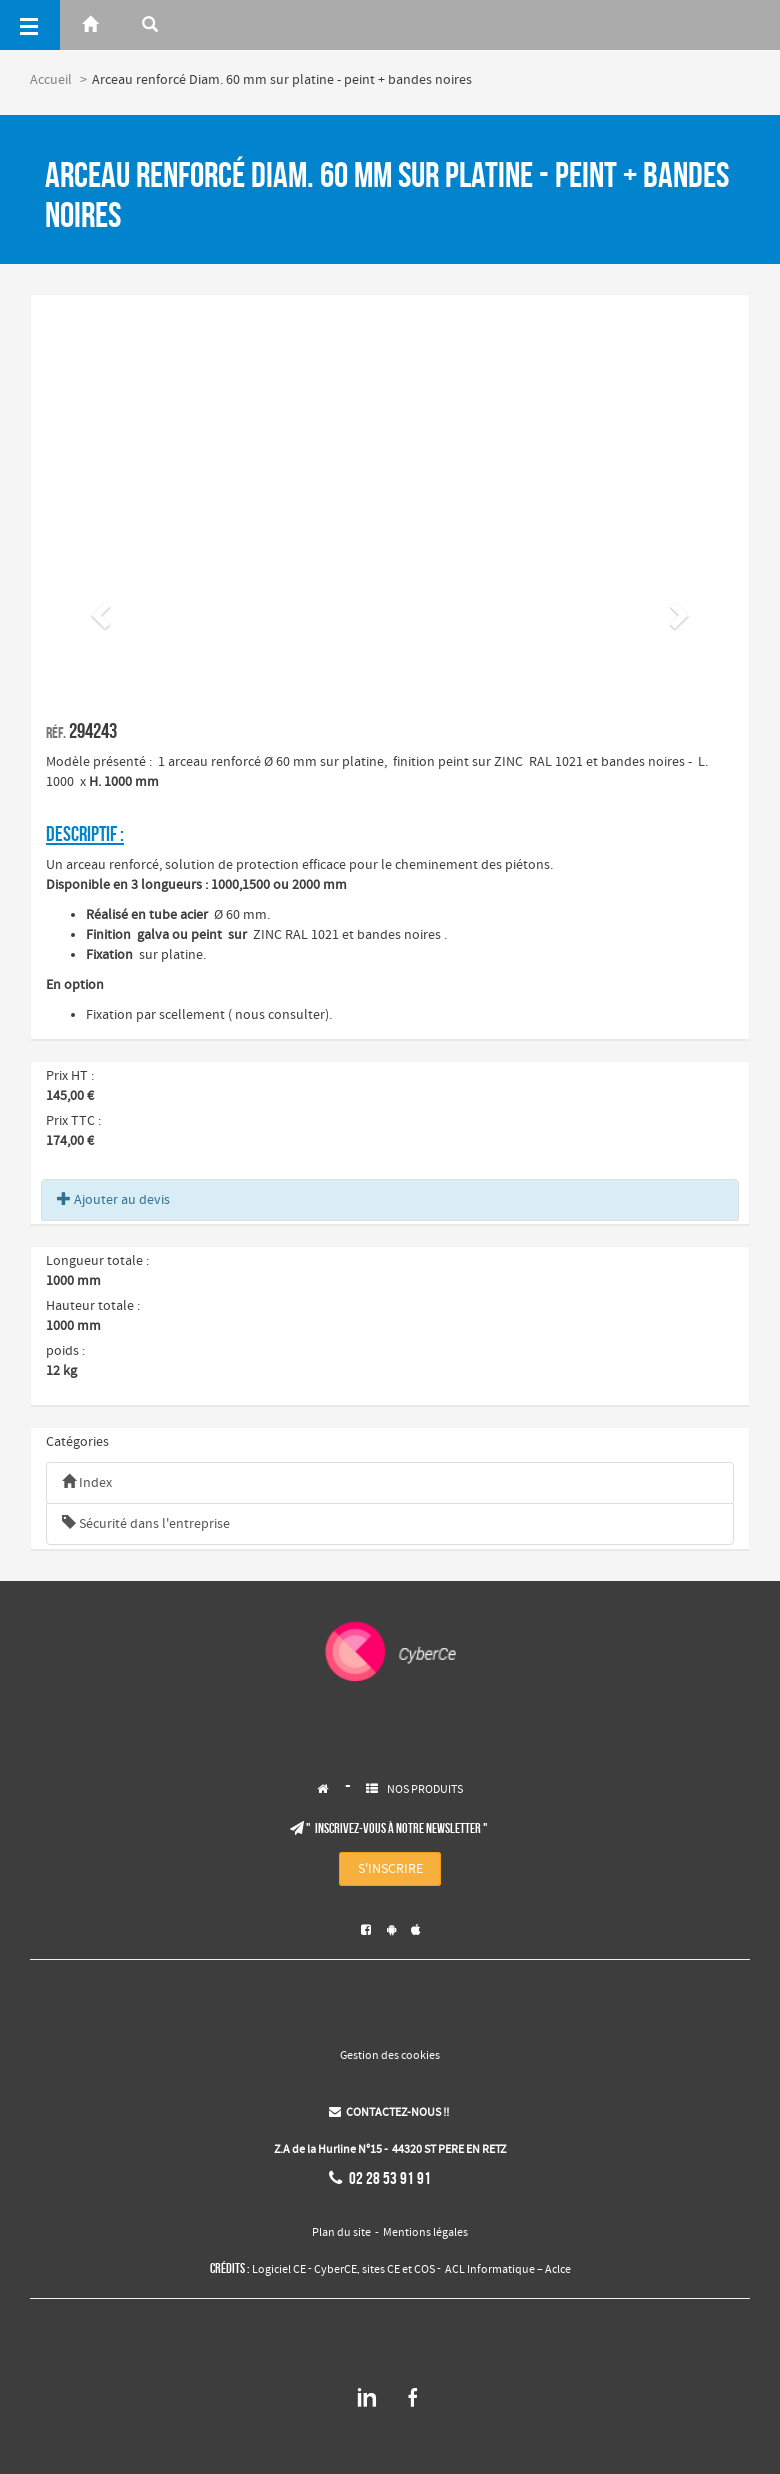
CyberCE (335, 2270)
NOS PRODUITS (425, 1790)
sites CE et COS (398, 2270)
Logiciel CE (279, 2270)
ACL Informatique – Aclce (508, 2270)
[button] (97, 609)
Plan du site (341, 2233)
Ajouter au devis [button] (113, 1200)
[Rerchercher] (150, 25)
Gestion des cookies (390, 2056)
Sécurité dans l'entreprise (146, 1524)
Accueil (51, 80)
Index (87, 1483)
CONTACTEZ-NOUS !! (389, 2113)
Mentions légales (425, 2233)
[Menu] (30, 25)
